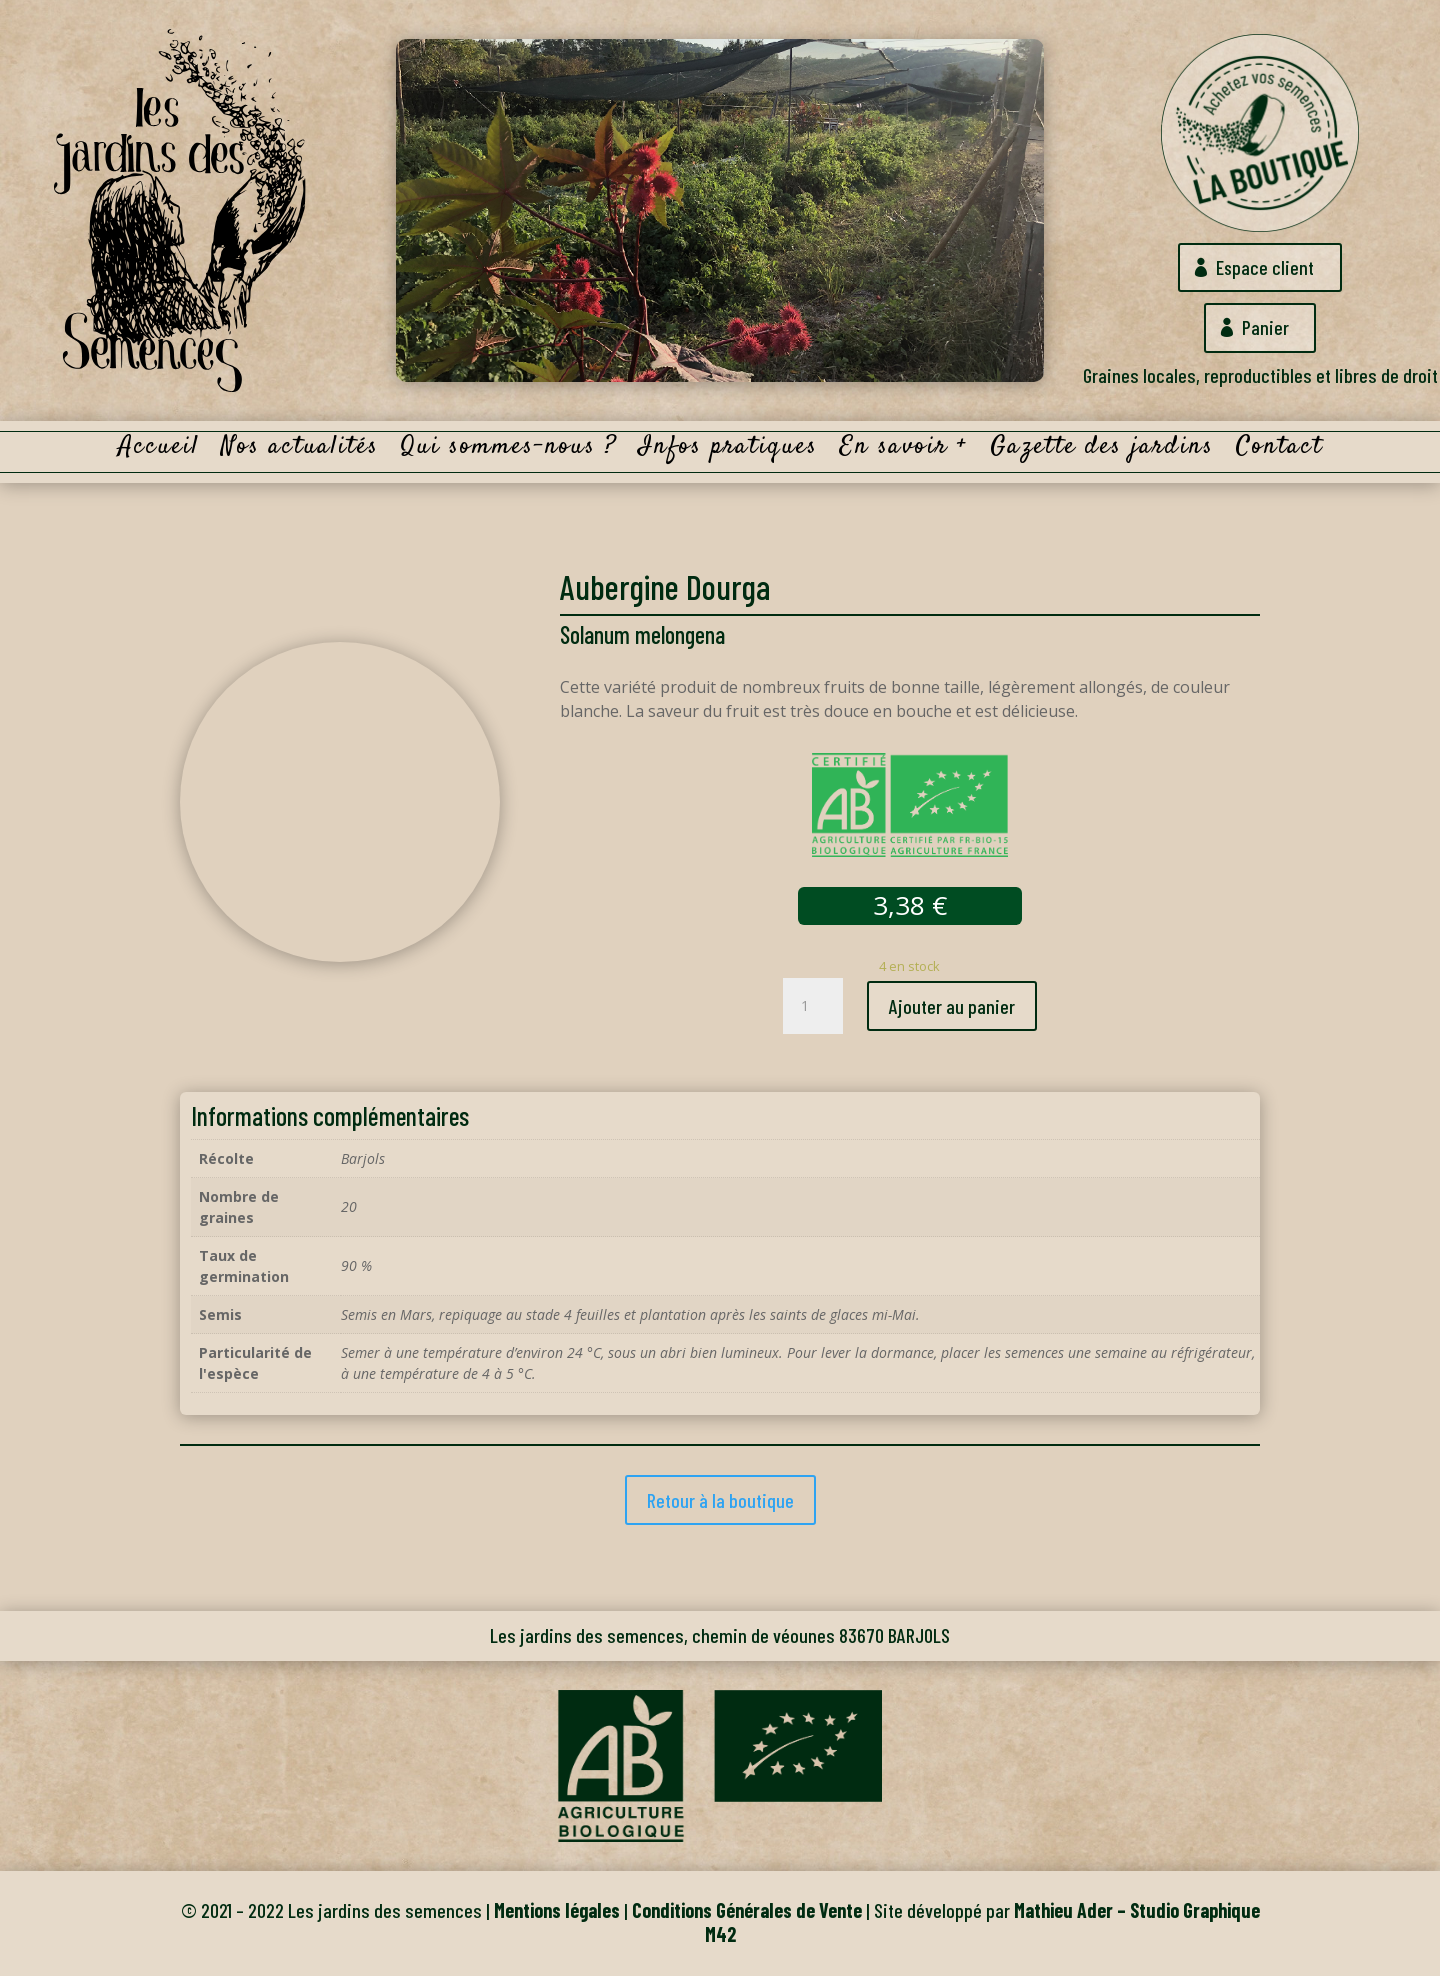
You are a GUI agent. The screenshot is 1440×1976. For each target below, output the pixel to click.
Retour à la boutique (720, 1500)
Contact (1279, 451)
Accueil (158, 451)
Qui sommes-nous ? (509, 451)
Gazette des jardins (1102, 451)
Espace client (1265, 267)
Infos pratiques (728, 451)
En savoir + (904, 451)
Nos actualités (300, 451)
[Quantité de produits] (813, 1006)
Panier (1265, 328)
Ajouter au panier (952, 1006)
